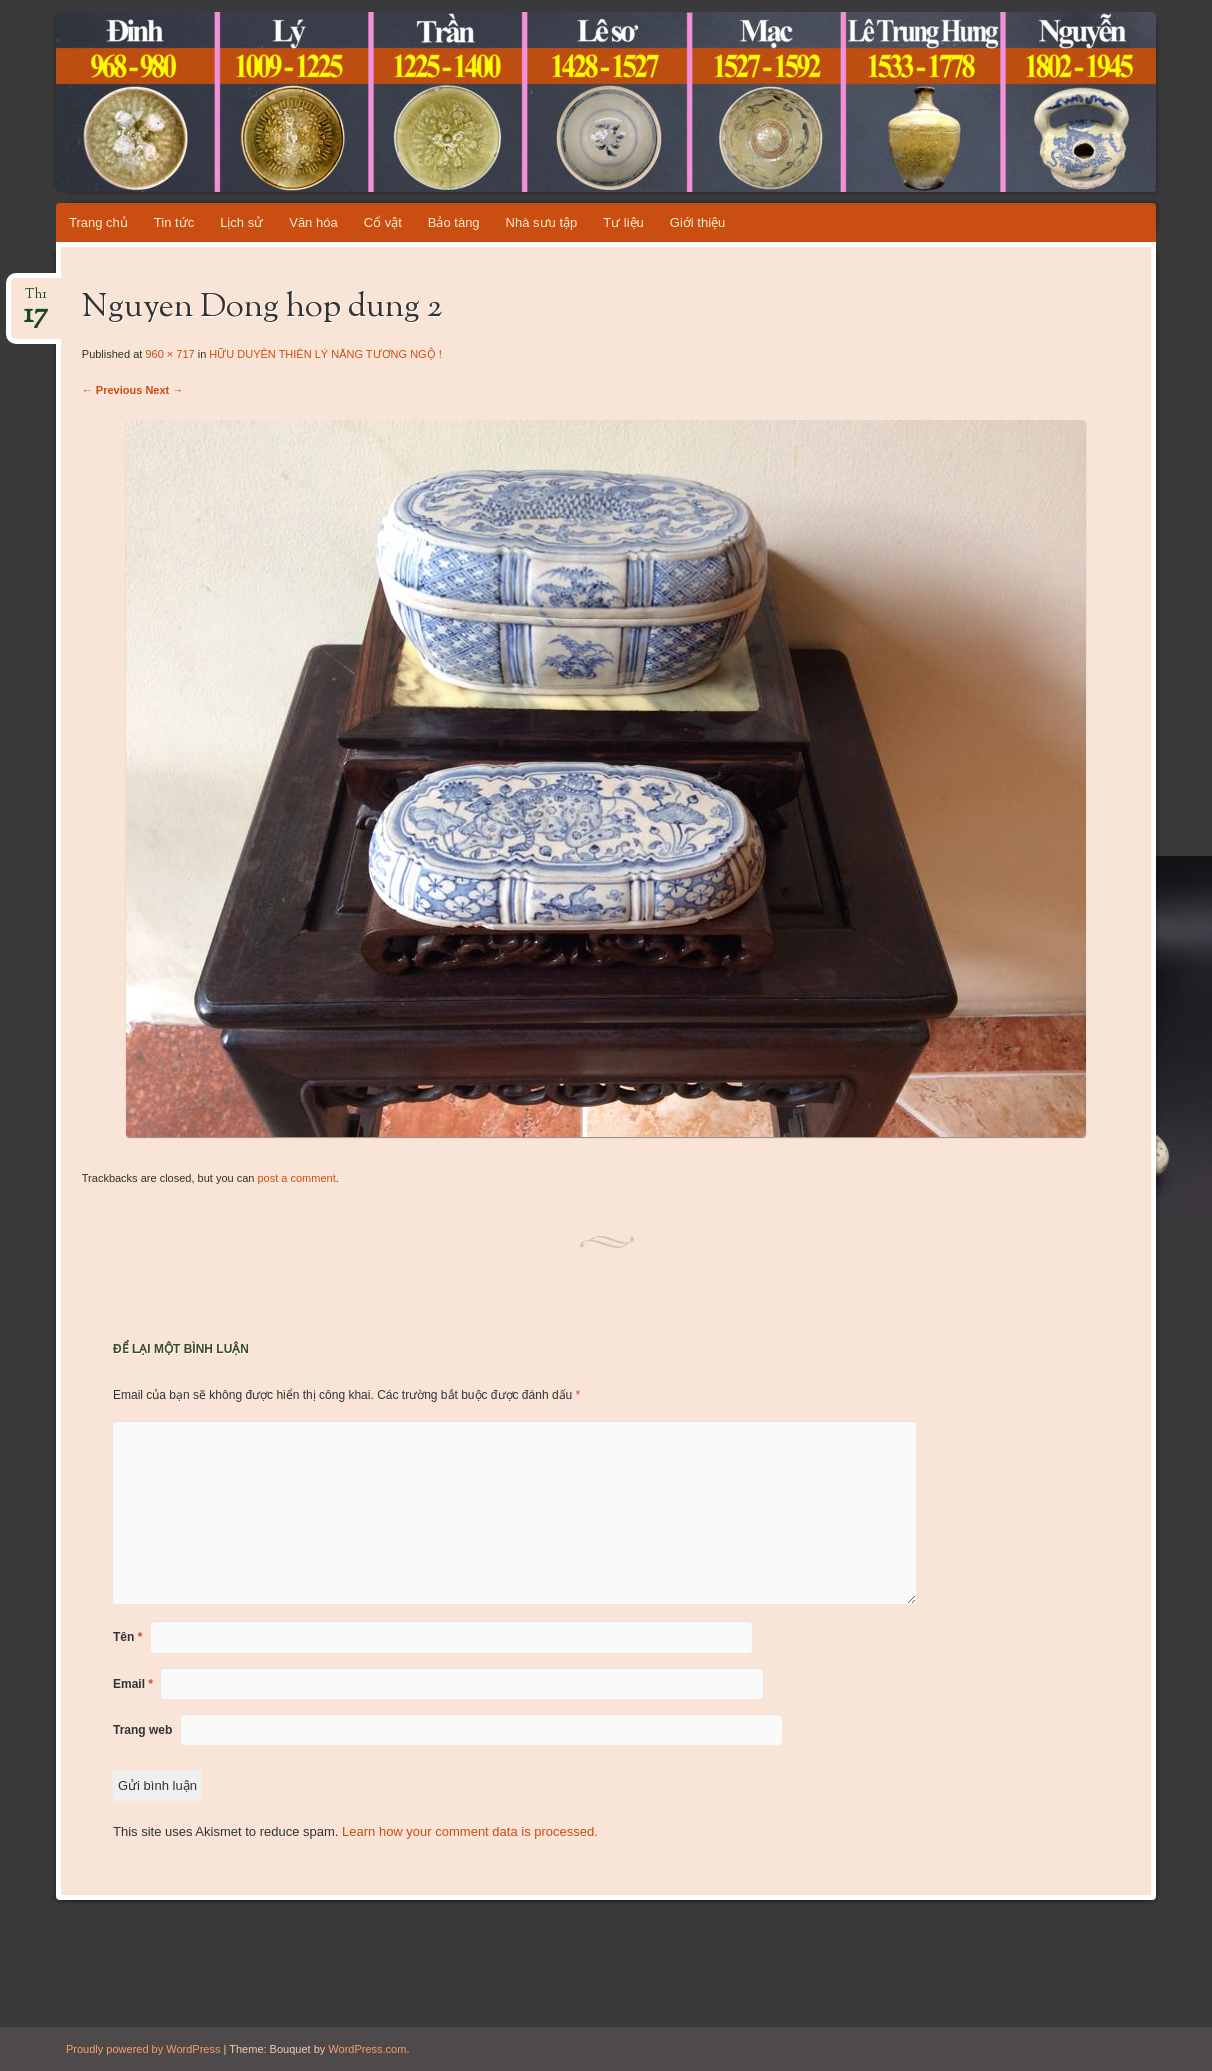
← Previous (112, 390)
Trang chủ (98, 222)
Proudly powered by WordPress (143, 2049)
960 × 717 (169, 354)
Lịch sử (241, 222)
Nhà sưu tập (542, 222)
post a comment (296, 1178)
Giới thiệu (697, 222)
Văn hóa (313, 222)
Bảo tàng (454, 222)
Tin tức (174, 222)
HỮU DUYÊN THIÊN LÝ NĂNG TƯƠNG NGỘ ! (325, 354)
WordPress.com (367, 2049)
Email (133, 1684)
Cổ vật (383, 222)
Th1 (36, 300)
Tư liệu (623, 222)
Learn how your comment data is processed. (470, 1831)
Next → (164, 390)
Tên (127, 1637)
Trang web (142, 1730)
